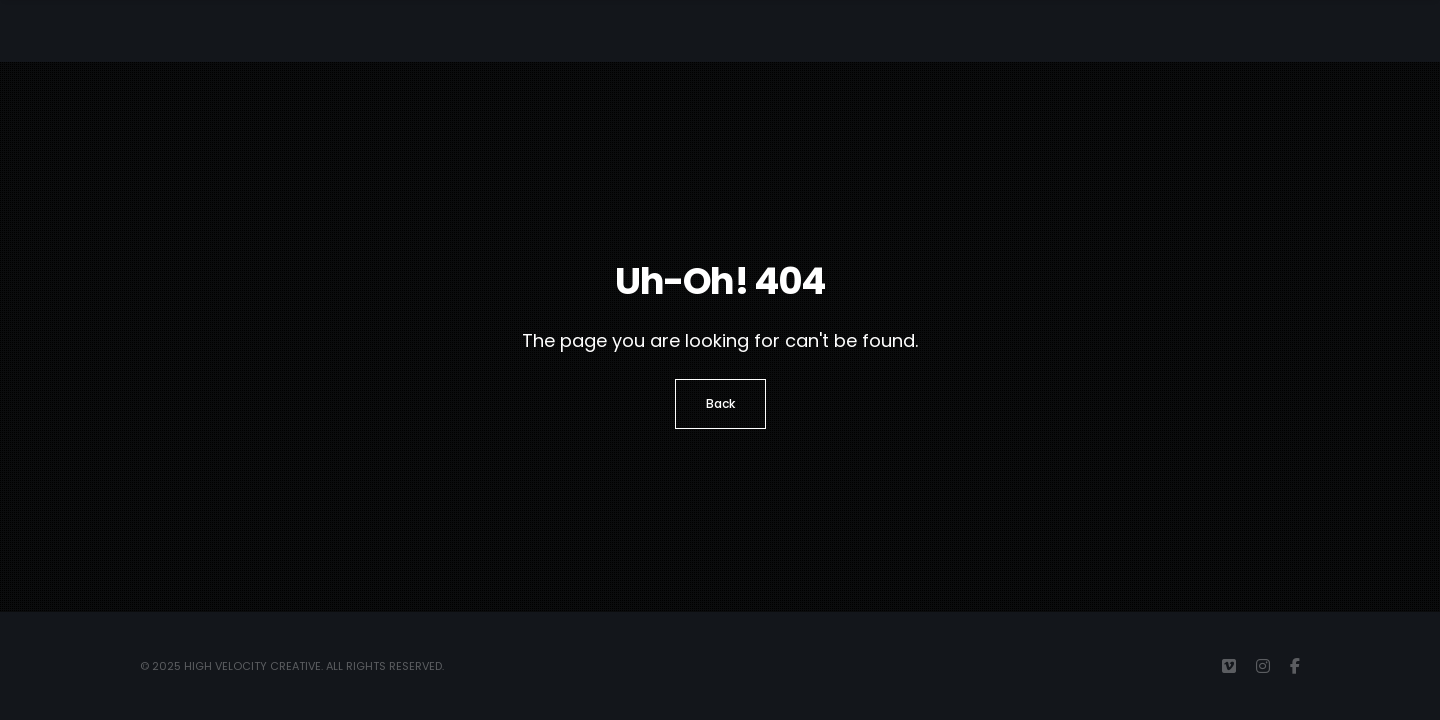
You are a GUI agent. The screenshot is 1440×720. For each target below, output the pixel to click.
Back (720, 403)
